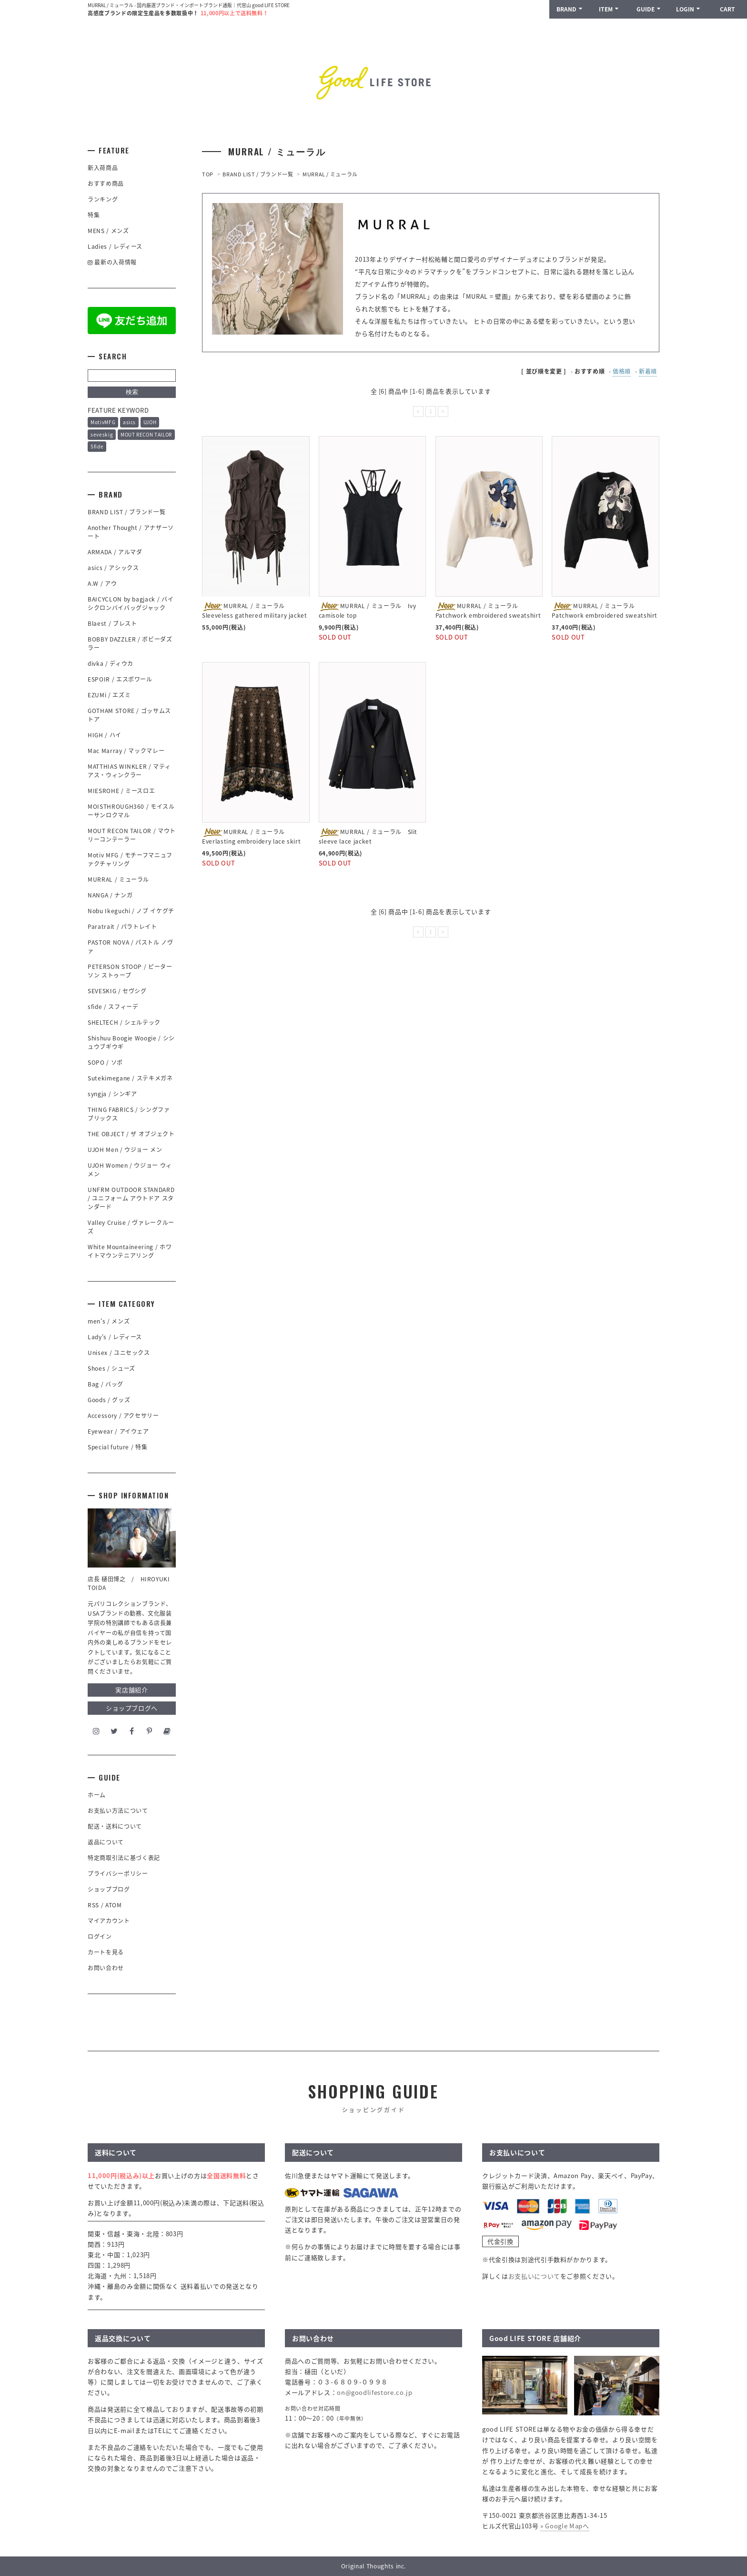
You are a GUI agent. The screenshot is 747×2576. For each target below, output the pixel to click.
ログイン (100, 1936)
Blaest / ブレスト (112, 623)
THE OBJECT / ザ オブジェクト (131, 1134)
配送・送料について (115, 1826)
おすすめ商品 (106, 183)
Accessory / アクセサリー (123, 1415)
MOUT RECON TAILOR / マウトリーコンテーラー (132, 835)
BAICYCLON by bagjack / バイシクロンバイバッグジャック (130, 603)
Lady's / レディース (115, 1337)
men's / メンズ (109, 1321)
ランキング (103, 199)
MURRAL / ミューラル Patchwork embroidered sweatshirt (488, 610)
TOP (207, 174)
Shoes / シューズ (111, 1368)
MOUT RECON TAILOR (146, 434)
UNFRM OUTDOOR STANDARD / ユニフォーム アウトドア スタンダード (131, 1198)
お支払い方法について (118, 1810)
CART (727, 9)
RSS (93, 1905)
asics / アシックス (113, 567)
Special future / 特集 (117, 1447)
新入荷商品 (103, 167)
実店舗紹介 (131, 1689)
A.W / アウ (102, 583)
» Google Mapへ (564, 2525)
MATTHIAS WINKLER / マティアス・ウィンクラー (129, 770)
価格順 (622, 371)
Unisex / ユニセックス (119, 1352)
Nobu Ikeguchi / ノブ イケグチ (131, 910)
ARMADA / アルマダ (115, 552)
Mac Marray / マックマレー (126, 750)
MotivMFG (103, 422)
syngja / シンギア (112, 1093)
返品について (106, 1842)
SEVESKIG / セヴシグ (117, 991)
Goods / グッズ (109, 1399)
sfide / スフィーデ (113, 1006)
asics (129, 422)
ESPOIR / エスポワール (120, 679)
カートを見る (106, 1952)
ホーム (97, 1795)
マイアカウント (109, 1920)
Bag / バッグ (105, 1384)
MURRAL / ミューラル (330, 174)
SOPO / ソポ (105, 1062)
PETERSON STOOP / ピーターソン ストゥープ (130, 970)
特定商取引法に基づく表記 (124, 1857)
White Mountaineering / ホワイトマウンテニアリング (130, 1251)
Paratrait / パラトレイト (122, 926)
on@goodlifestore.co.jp (374, 2392)
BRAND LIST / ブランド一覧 (257, 174)
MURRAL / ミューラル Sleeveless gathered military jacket (254, 610)
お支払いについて (534, 2276)
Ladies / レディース (115, 246)
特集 (94, 215)
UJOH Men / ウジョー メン (125, 1149)
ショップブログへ (132, 1707)
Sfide (97, 446)
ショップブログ (109, 1889)
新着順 (648, 371)
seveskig (102, 434)
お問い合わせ (106, 1968)
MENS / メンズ (108, 230)
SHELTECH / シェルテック (124, 1022)
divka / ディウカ (110, 663)
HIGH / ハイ (104, 735)
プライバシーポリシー (118, 1873)
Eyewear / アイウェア (118, 1431)
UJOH (150, 422)
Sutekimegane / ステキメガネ (130, 1078)
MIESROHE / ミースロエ (121, 790)
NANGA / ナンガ (110, 895)
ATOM (113, 1905)
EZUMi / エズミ (112, 695)
